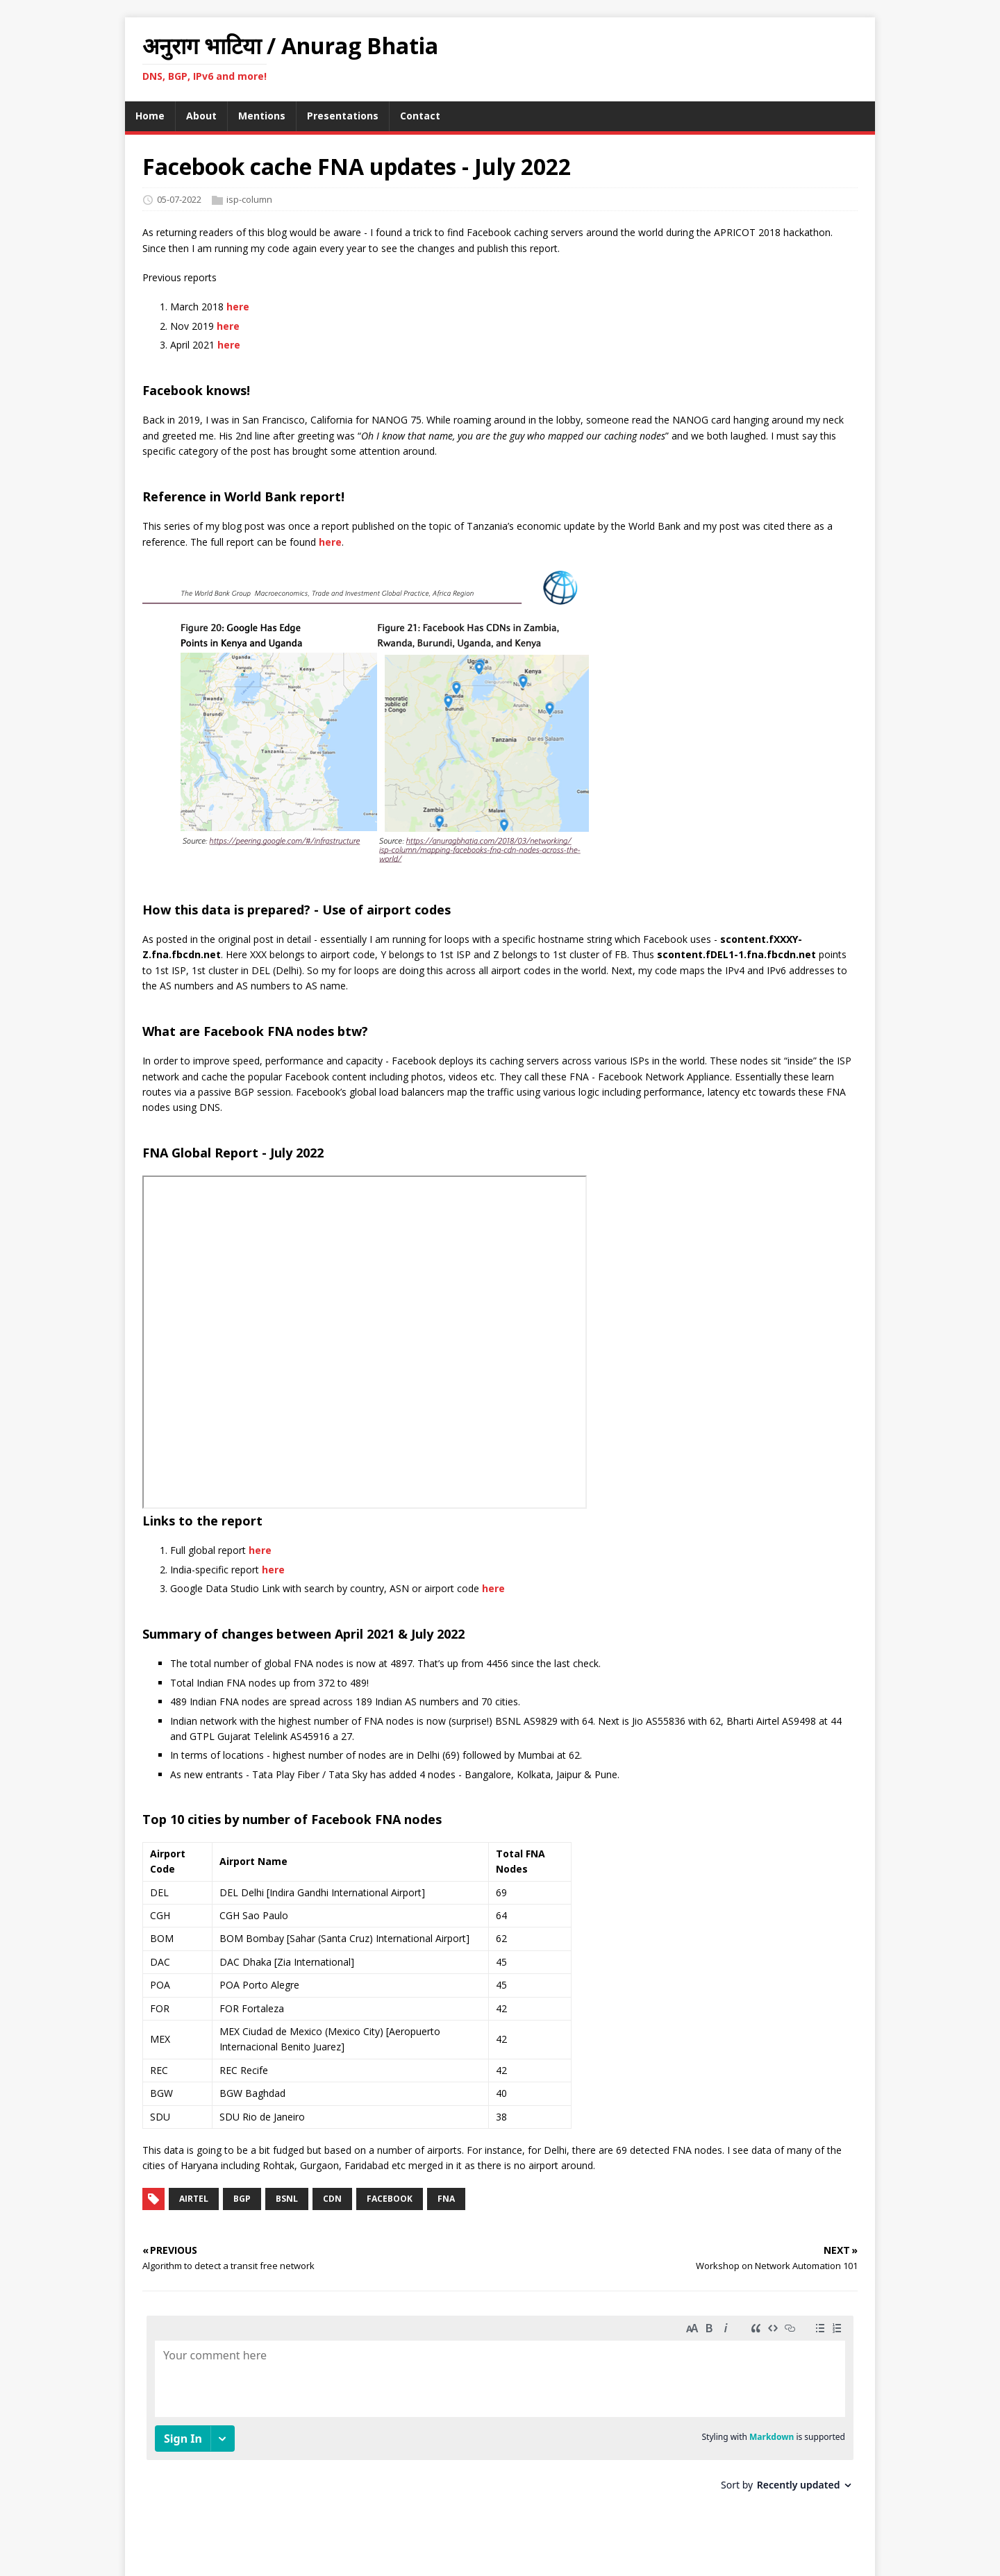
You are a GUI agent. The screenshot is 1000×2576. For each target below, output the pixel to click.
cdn (332, 2199)
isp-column (249, 199)
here (237, 306)
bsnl (287, 2199)
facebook (389, 2199)
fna (446, 2199)
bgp (242, 2199)
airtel (193, 2199)
